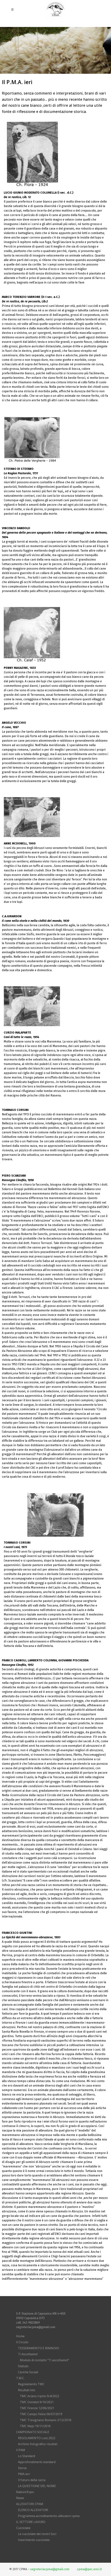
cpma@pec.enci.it (89, 2569)
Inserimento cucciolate (34, 2540)
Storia (22, 2468)
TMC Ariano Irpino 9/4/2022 (39, 2396)
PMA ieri (24, 2474)
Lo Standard (26, 2456)
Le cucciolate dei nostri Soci (37, 2534)
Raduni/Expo (25, 2492)
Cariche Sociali (28, 2372)
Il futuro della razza (31, 2480)
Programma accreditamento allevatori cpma (49, 2516)
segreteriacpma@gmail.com (35, 2327)
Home (20, 2336)
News (20, 2498)
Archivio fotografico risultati (37, 2444)
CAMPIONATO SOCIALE (32, 2432)
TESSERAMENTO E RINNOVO (38, 2348)
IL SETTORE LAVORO (30, 2522)
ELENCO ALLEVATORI (33, 2510)
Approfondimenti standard (37, 2462)
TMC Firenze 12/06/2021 (37, 2408)
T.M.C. (20, 2378)
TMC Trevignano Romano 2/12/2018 (45, 2420)
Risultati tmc (26, 2390)
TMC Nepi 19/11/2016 (35, 2426)
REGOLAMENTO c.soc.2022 (36, 2438)
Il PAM (20, 2450)
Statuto (23, 2366)
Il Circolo (22, 2342)
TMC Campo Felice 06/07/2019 (41, 2414)
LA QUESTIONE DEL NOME (37, 2486)
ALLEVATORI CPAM (29, 2504)
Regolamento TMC (31, 2384)
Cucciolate (23, 2528)
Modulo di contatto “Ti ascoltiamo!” (44, 2360)
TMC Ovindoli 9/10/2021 (37, 2402)
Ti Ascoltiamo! (28, 2354)
